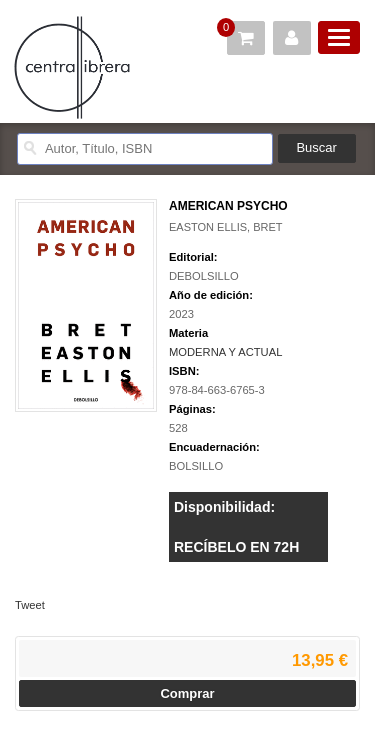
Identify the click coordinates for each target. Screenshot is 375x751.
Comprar (187, 693)
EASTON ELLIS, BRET (226, 227)
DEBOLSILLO (204, 276)
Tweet (30, 605)
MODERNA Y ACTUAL (225, 352)
